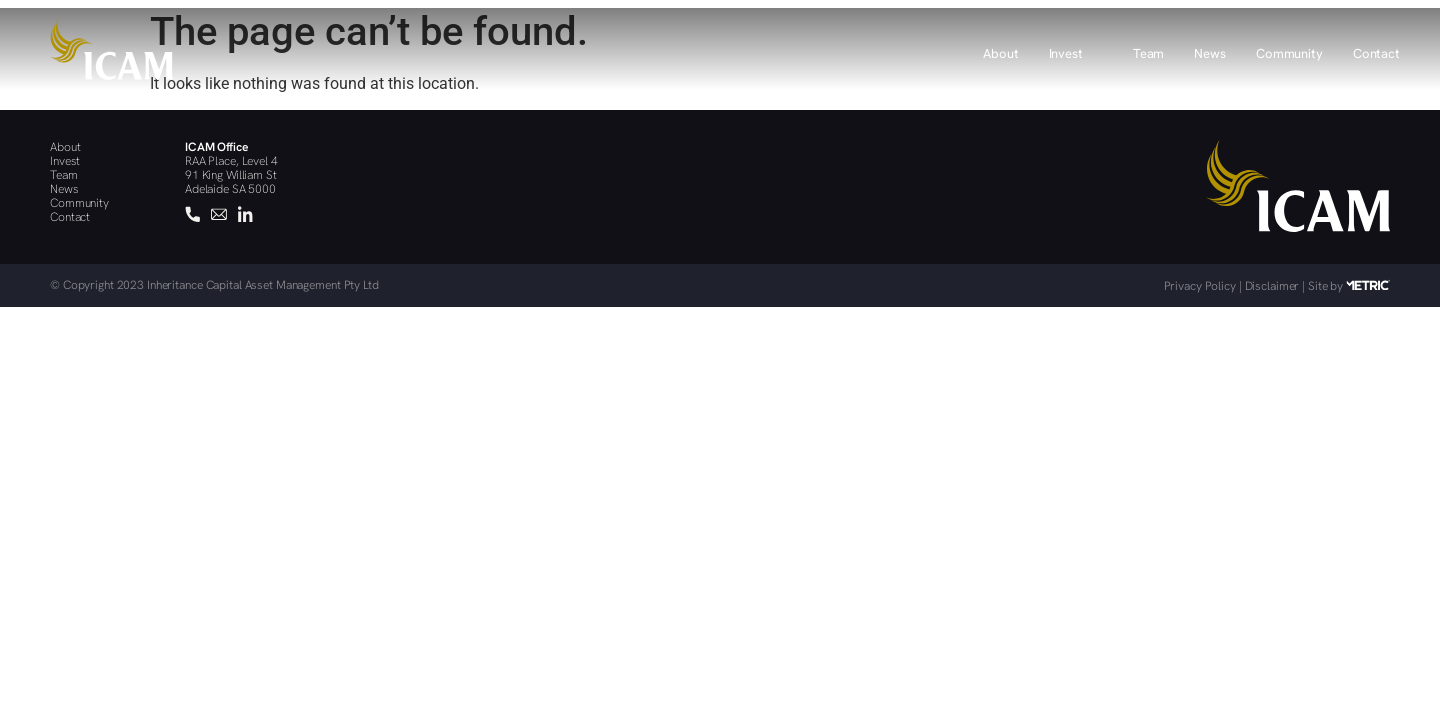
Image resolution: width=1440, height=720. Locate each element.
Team (1149, 53)
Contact (1376, 53)
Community (1289, 53)
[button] (1076, 49)
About (1000, 53)
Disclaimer (1272, 286)
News (1210, 53)
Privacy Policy (1200, 286)
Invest (1076, 54)
